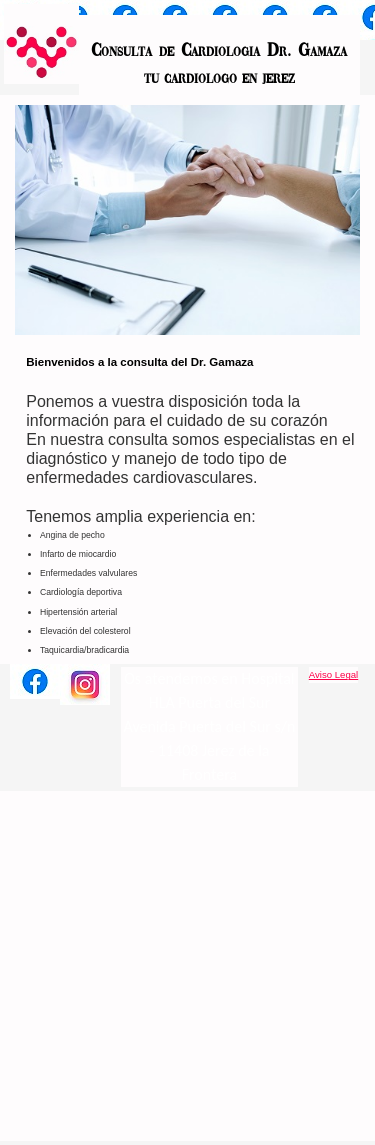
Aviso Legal (333, 674)
